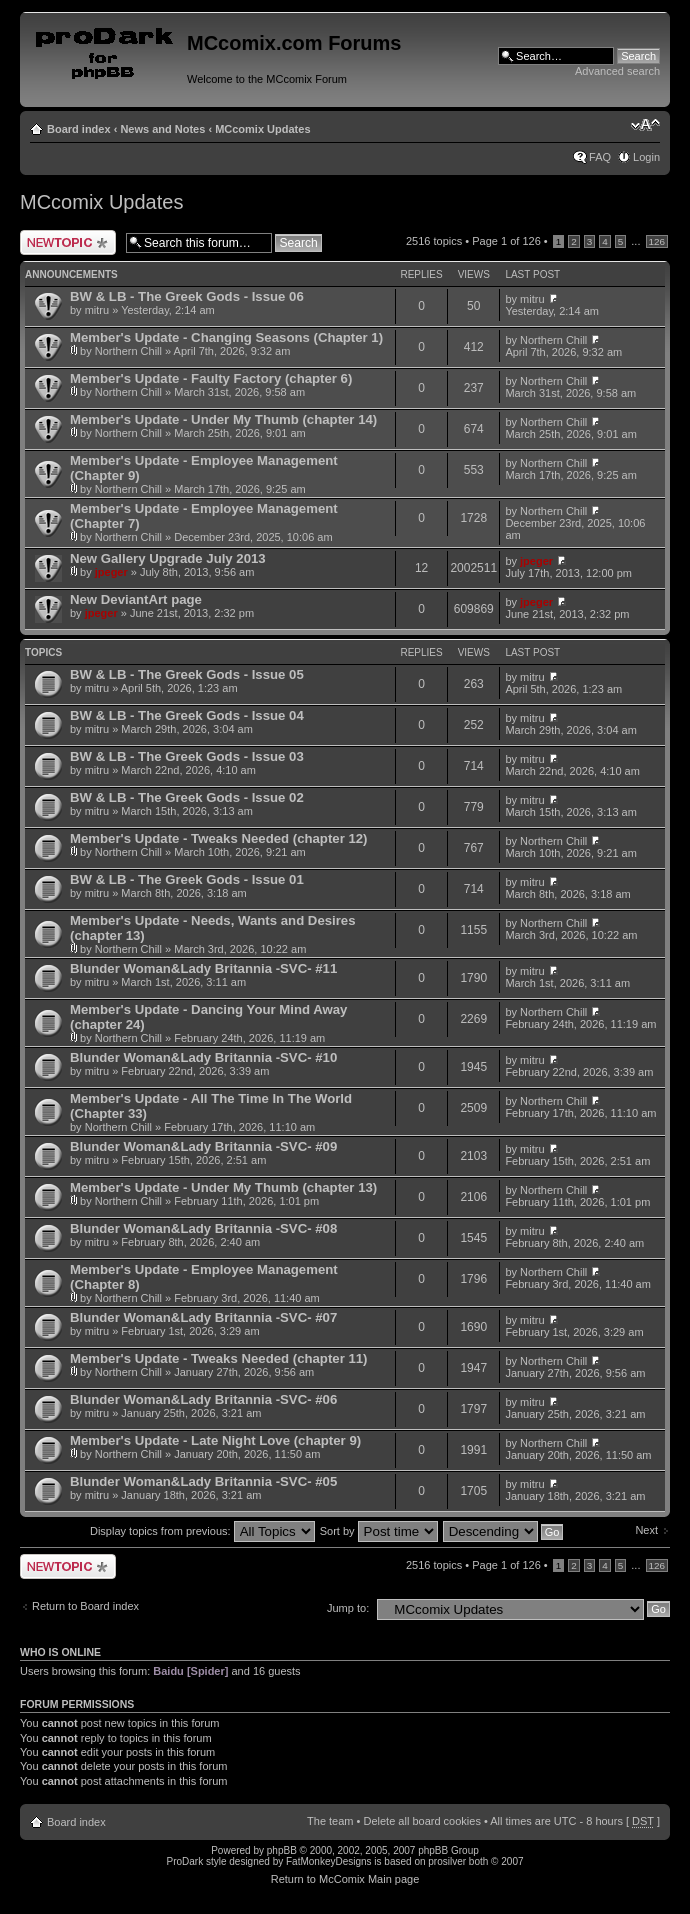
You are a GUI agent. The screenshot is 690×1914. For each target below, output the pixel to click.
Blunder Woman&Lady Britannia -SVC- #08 (203, 1228)
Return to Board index (85, 1606)
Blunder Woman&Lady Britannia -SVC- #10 (203, 1057)
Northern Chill (128, 351)
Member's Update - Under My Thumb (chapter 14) (223, 419)
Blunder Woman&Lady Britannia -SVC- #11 (203, 968)
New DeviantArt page (136, 599)
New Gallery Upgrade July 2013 (168, 558)
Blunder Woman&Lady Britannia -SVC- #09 (203, 1146)
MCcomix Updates (262, 129)
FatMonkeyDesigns (329, 1861)
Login (646, 157)
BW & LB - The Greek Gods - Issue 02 (187, 797)
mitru (97, 310)
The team (330, 1821)
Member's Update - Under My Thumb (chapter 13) (223, 1187)
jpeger (111, 572)
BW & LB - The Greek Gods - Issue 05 (187, 674)
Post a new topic (68, 242)
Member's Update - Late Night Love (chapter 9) (215, 1440)
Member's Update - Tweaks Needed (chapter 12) (219, 838)
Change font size (645, 125)
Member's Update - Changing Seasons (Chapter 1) (226, 337)
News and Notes (162, 129)
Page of (506, 241)
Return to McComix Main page (345, 1879)
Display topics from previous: (202, 1531)
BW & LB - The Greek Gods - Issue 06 (187, 296)
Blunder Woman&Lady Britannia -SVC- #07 (203, 1317)
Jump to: (348, 1608)
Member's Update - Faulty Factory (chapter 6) (211, 378)
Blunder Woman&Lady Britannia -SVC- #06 (203, 1399)
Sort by (379, 1531)
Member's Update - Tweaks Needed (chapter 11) (219, 1358)
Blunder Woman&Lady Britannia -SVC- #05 (203, 1481)
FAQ (600, 157)
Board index (79, 129)
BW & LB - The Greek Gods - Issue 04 (187, 715)
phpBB (282, 1850)
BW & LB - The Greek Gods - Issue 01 (187, 879)
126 (657, 241)
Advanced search (617, 71)
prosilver (447, 1861)
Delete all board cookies (421, 1821)
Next (646, 1530)
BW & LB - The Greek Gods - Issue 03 (187, 756)
